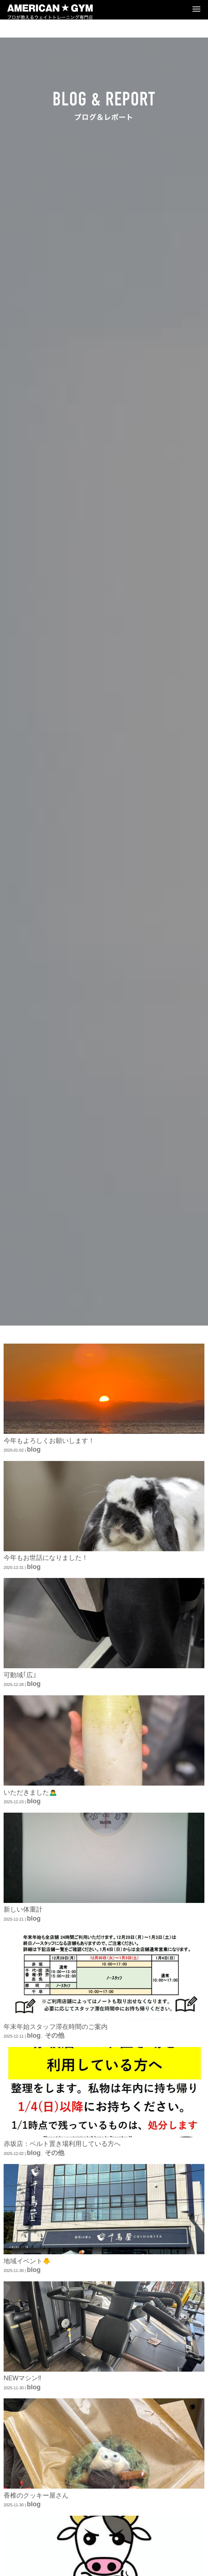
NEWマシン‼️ (22, 2378)
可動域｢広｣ (20, 1675)
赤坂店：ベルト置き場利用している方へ (62, 2143)
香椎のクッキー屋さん (36, 2495)
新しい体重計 (23, 1909)
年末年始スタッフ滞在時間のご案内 (56, 2026)
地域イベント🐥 (27, 2261)
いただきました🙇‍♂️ (30, 1792)
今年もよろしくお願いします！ (49, 1440)
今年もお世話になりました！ (46, 1557)
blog (34, 1449)
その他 (54, 2035)
